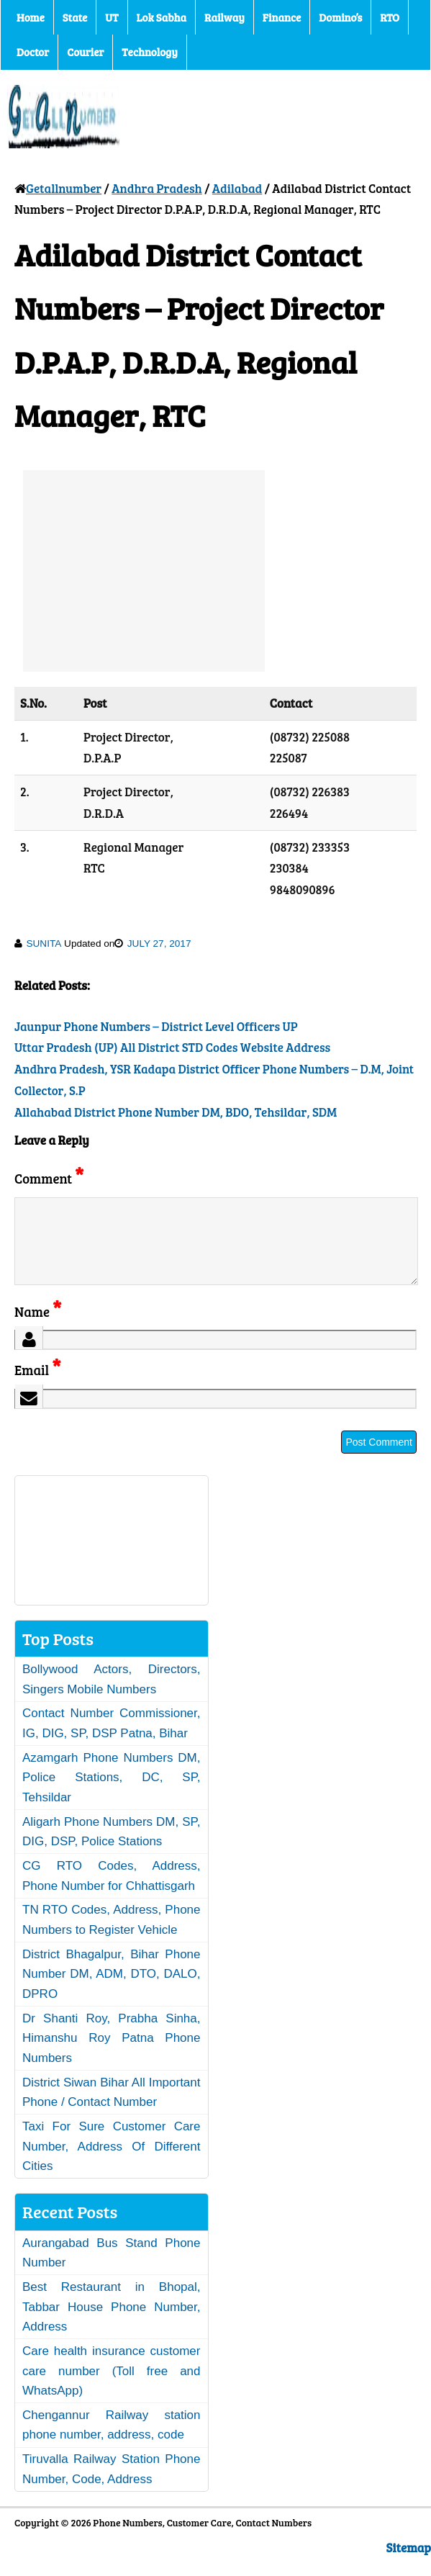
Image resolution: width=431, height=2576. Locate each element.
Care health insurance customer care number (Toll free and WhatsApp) (111, 2388)
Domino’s (340, 17)
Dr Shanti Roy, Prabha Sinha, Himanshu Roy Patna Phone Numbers (111, 2055)
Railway (224, 17)
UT (111, 17)
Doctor (33, 52)
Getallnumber (63, 188)
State (75, 17)
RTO (389, 17)
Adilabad (237, 188)
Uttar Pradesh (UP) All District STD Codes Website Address (172, 1047)
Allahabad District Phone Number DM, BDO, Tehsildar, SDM (175, 1112)
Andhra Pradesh (156, 188)
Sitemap (408, 2565)
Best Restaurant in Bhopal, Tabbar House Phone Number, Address (111, 2324)
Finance (282, 17)
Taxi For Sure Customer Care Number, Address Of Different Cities (111, 2163)
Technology (150, 52)
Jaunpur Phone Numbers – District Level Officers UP (156, 1026)
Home (31, 17)
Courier (85, 52)
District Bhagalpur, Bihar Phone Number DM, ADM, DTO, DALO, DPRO (111, 1991)
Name (37, 1329)
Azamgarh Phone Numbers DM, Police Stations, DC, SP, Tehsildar (111, 1794)
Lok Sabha (162, 17)
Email (37, 1387)
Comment (48, 1178)
